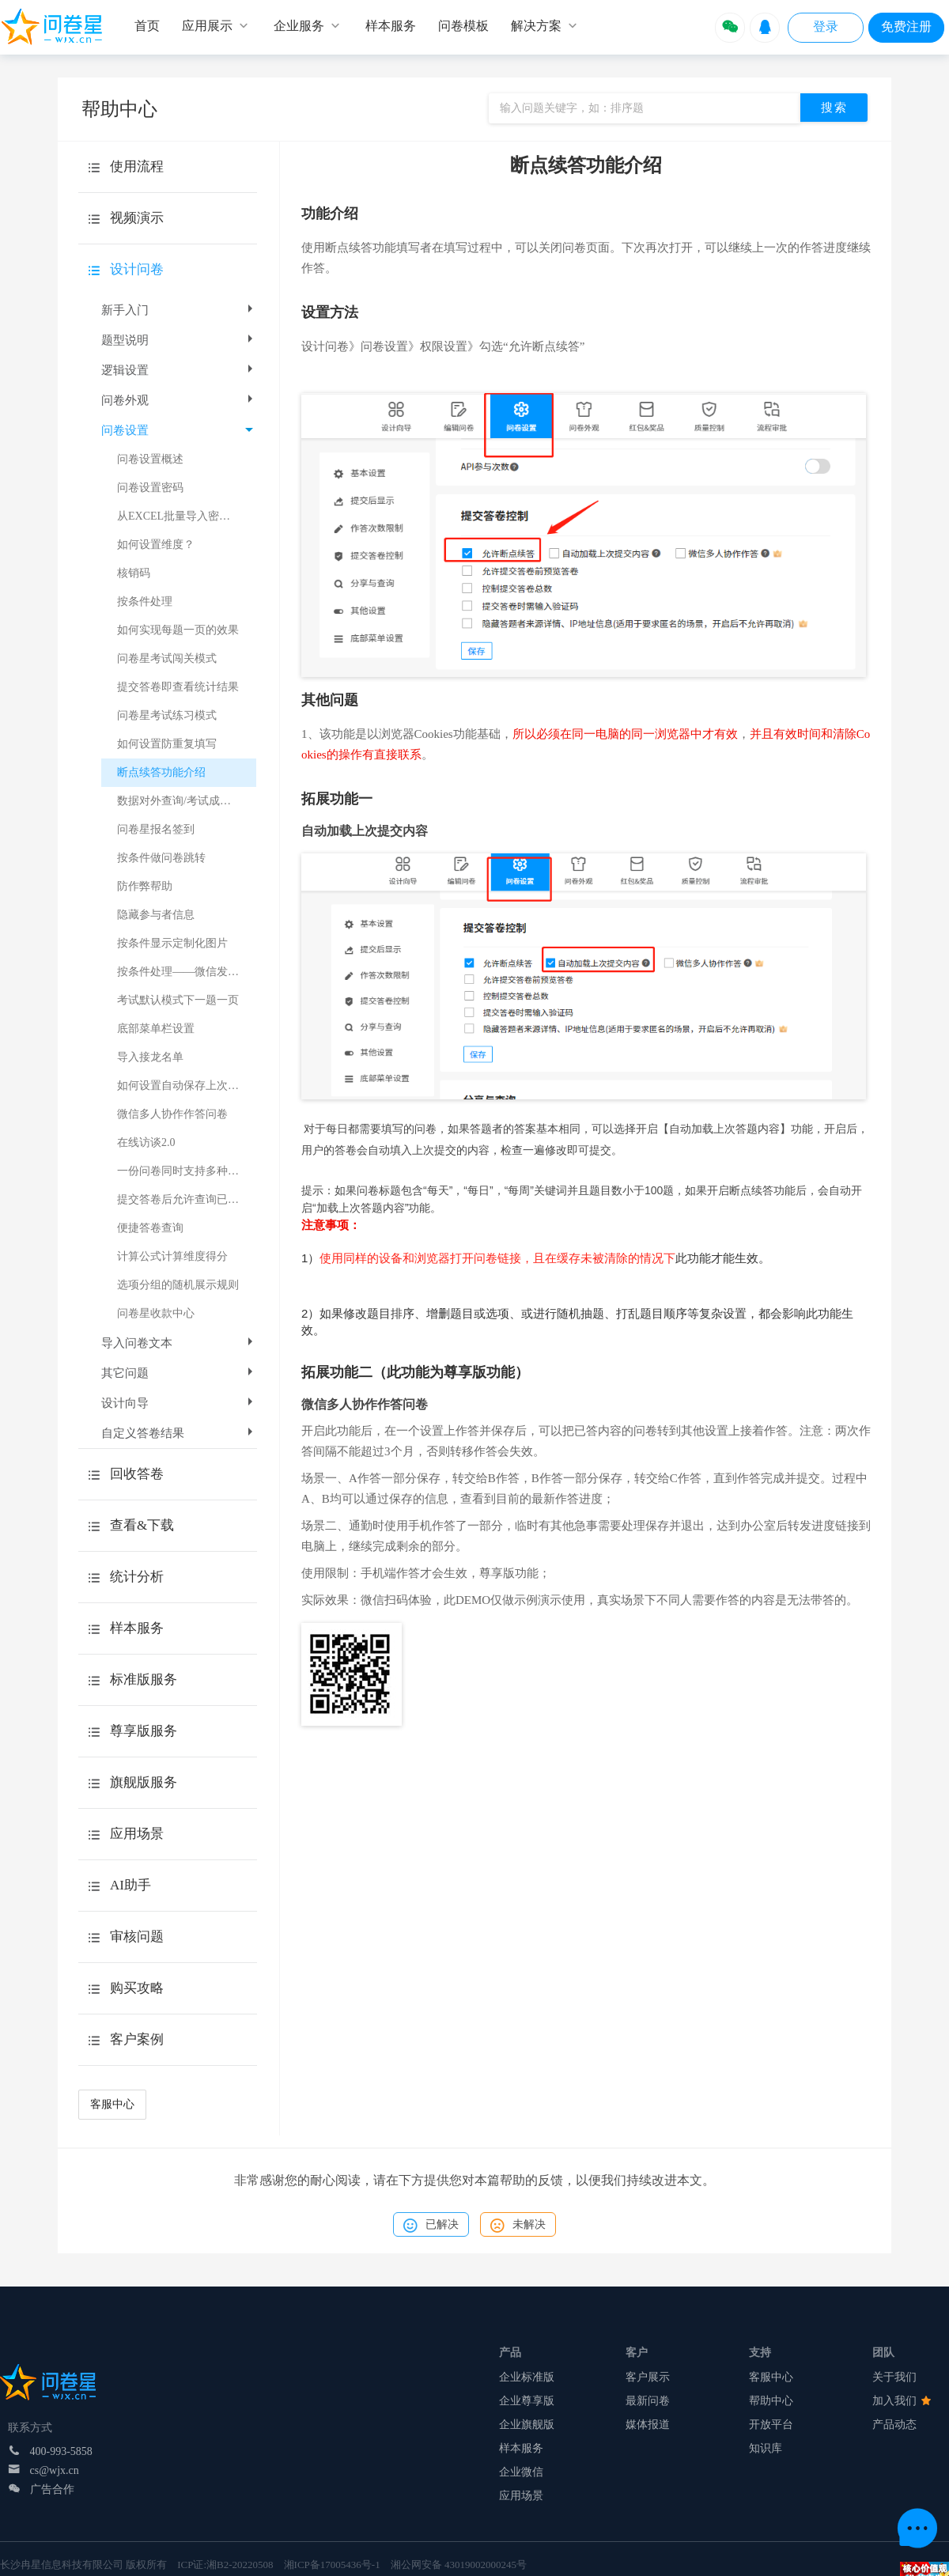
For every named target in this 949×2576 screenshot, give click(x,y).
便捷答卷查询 (150, 1228)
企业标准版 (526, 2377)
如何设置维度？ (156, 544)
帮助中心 (771, 2401)
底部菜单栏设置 (156, 1029)
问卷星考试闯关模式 (167, 658)
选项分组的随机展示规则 (178, 1285)
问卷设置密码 (150, 488)
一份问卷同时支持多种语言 (183, 1171)
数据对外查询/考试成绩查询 (185, 801)
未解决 (518, 2226)
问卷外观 (178, 400)
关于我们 (894, 2377)
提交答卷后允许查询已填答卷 (186, 1199)
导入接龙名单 (150, 1057)
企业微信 (521, 2472)
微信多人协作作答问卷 (172, 1114)
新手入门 (178, 310)
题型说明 (178, 340)
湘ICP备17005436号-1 (332, 2564)
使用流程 (137, 166)
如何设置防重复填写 (167, 744)
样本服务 (521, 2448)
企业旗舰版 (526, 2424)
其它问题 (178, 1373)
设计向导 (178, 1403)
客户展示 (648, 2377)
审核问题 (137, 1936)
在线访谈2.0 (146, 1142)
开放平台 (771, 2424)
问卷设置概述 (150, 459)
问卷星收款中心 (156, 1313)
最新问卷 (648, 2401)
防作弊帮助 (144, 886)
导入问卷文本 (178, 1343)
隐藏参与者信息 (156, 915)
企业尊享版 (526, 2401)
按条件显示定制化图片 (172, 943)
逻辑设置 (178, 370)
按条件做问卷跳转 (161, 858)
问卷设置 (177, 430)
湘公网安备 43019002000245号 (459, 2564)
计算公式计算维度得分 (172, 1256)
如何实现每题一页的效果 (178, 630)
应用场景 (521, 2496)
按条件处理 (144, 601)
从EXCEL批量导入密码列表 (184, 516)
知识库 (765, 2448)
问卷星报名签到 (156, 829)
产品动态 (894, 2424)
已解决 (431, 2226)
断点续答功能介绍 (161, 772)
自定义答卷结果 (178, 1433)
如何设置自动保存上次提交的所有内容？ (186, 1085)
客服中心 (112, 2104)
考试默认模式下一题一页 (178, 1000)
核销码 (133, 573)
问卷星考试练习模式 (167, 715)
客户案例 (137, 2039)
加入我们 (901, 2401)
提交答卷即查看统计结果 (178, 687)
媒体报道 (648, 2424)
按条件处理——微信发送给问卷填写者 (186, 972)
